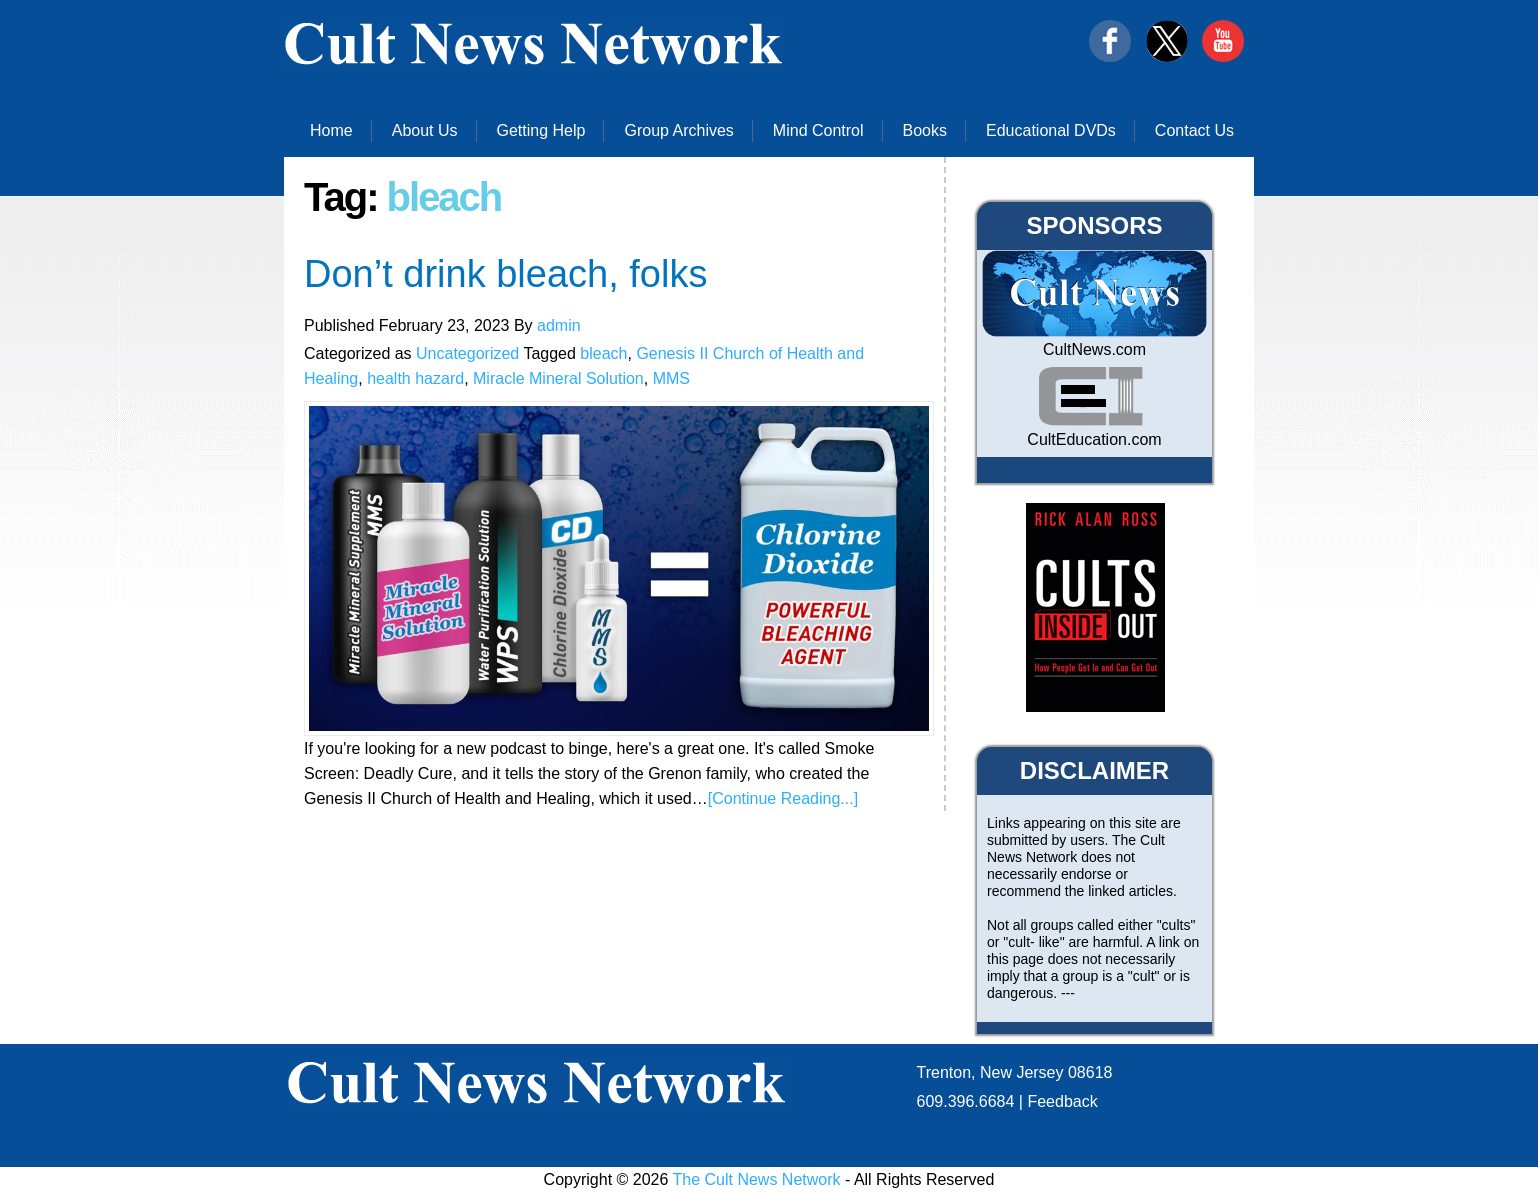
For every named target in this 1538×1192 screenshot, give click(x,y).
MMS (671, 378)
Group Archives (678, 130)
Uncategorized (467, 353)
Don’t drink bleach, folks (505, 274)
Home (331, 130)
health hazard (415, 378)
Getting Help (541, 130)
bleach (603, 353)
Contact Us (1194, 130)
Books (925, 130)
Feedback (1062, 1101)
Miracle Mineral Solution (558, 378)
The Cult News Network (757, 1179)
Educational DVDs (1051, 130)
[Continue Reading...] (783, 798)
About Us (425, 130)
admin (559, 325)
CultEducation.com (1094, 439)
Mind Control (818, 130)
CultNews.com (1094, 349)
